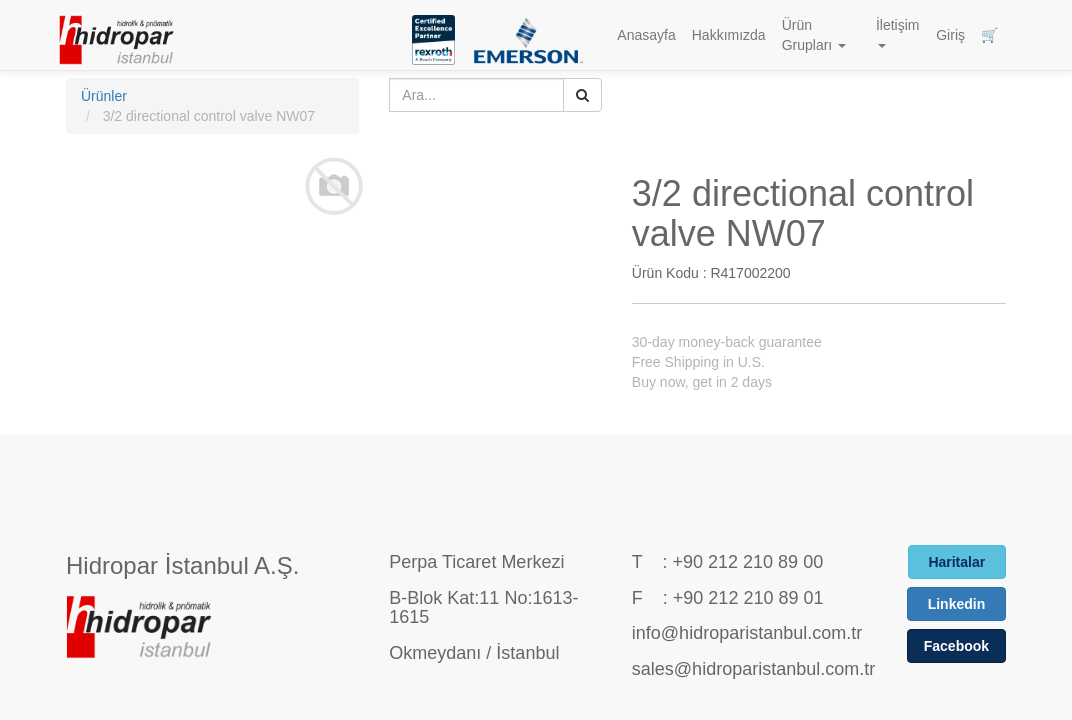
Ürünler (104, 96)
